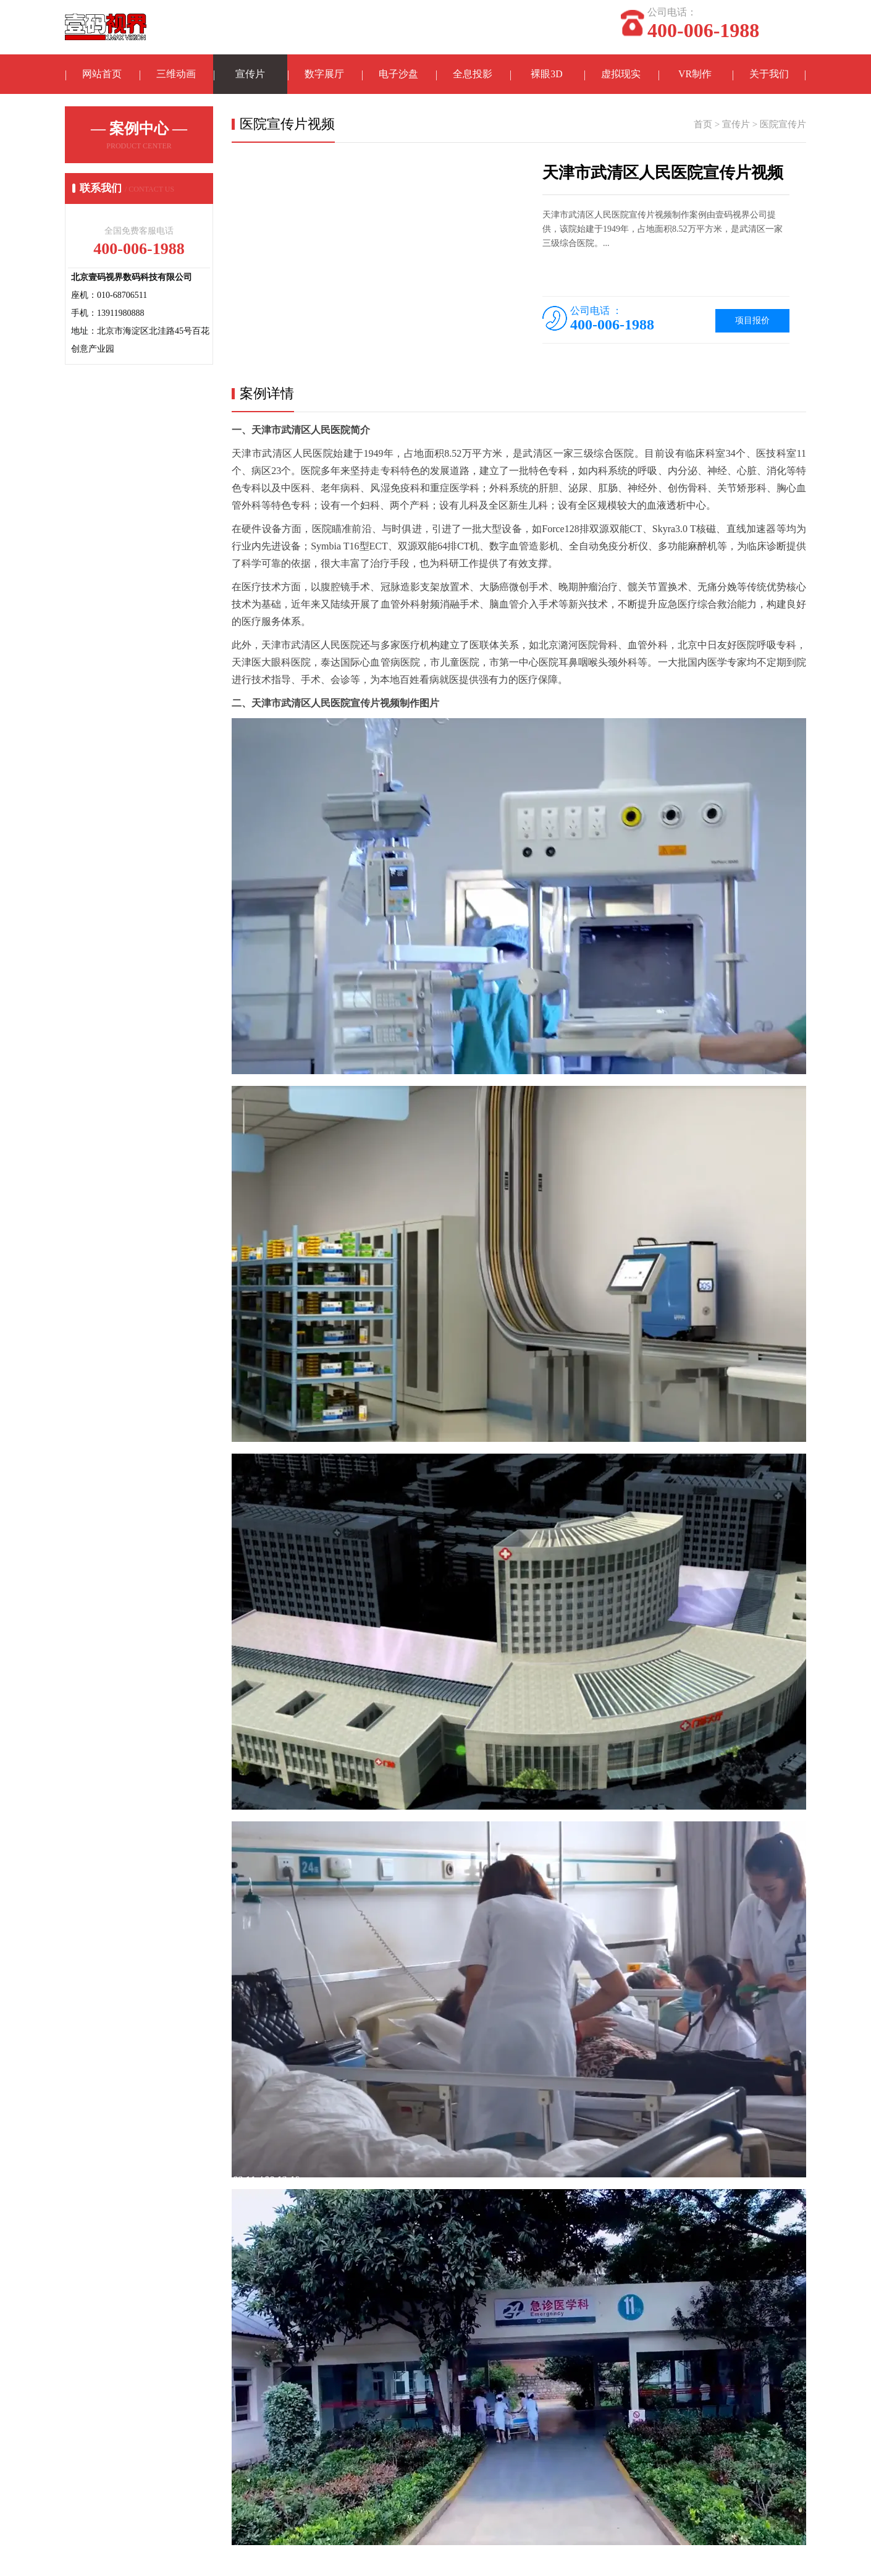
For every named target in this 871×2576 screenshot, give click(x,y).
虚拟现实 (621, 74)
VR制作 (695, 74)
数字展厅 (324, 74)
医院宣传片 (783, 125)
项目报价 (752, 321)
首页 (703, 125)
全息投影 (472, 74)
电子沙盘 (398, 74)
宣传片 (250, 74)
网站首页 (102, 74)
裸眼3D (547, 74)
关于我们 (769, 74)
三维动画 (176, 74)
